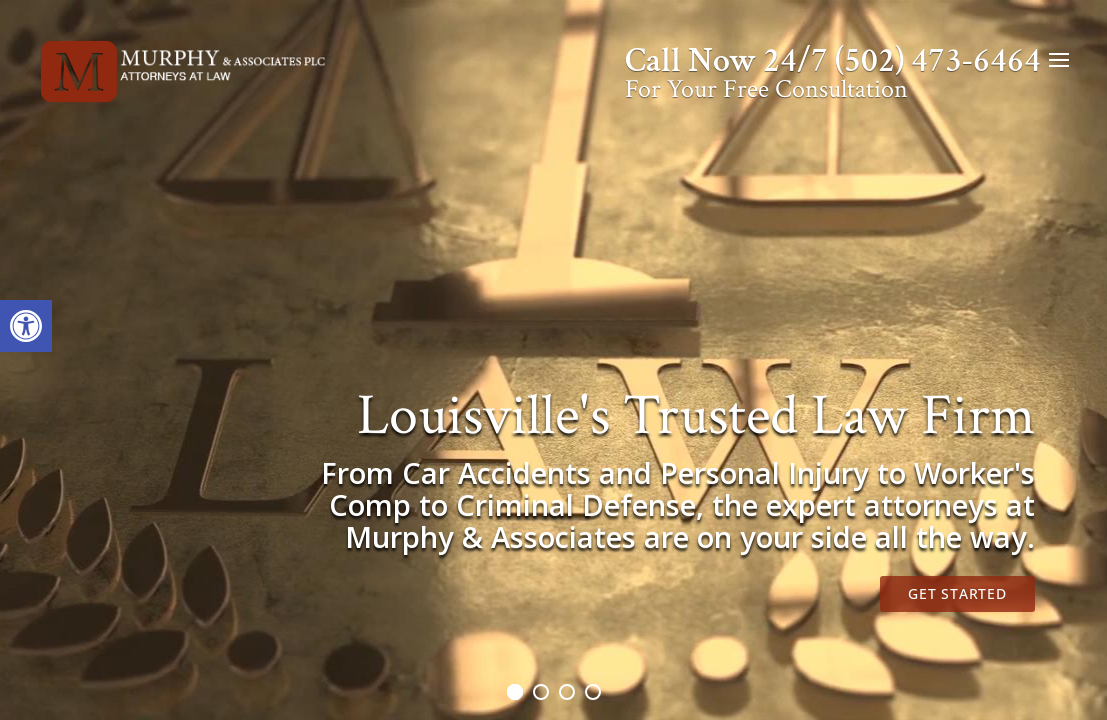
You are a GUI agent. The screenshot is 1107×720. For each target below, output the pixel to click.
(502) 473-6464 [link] (938, 61)
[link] (26, 326)
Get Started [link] (957, 593)
